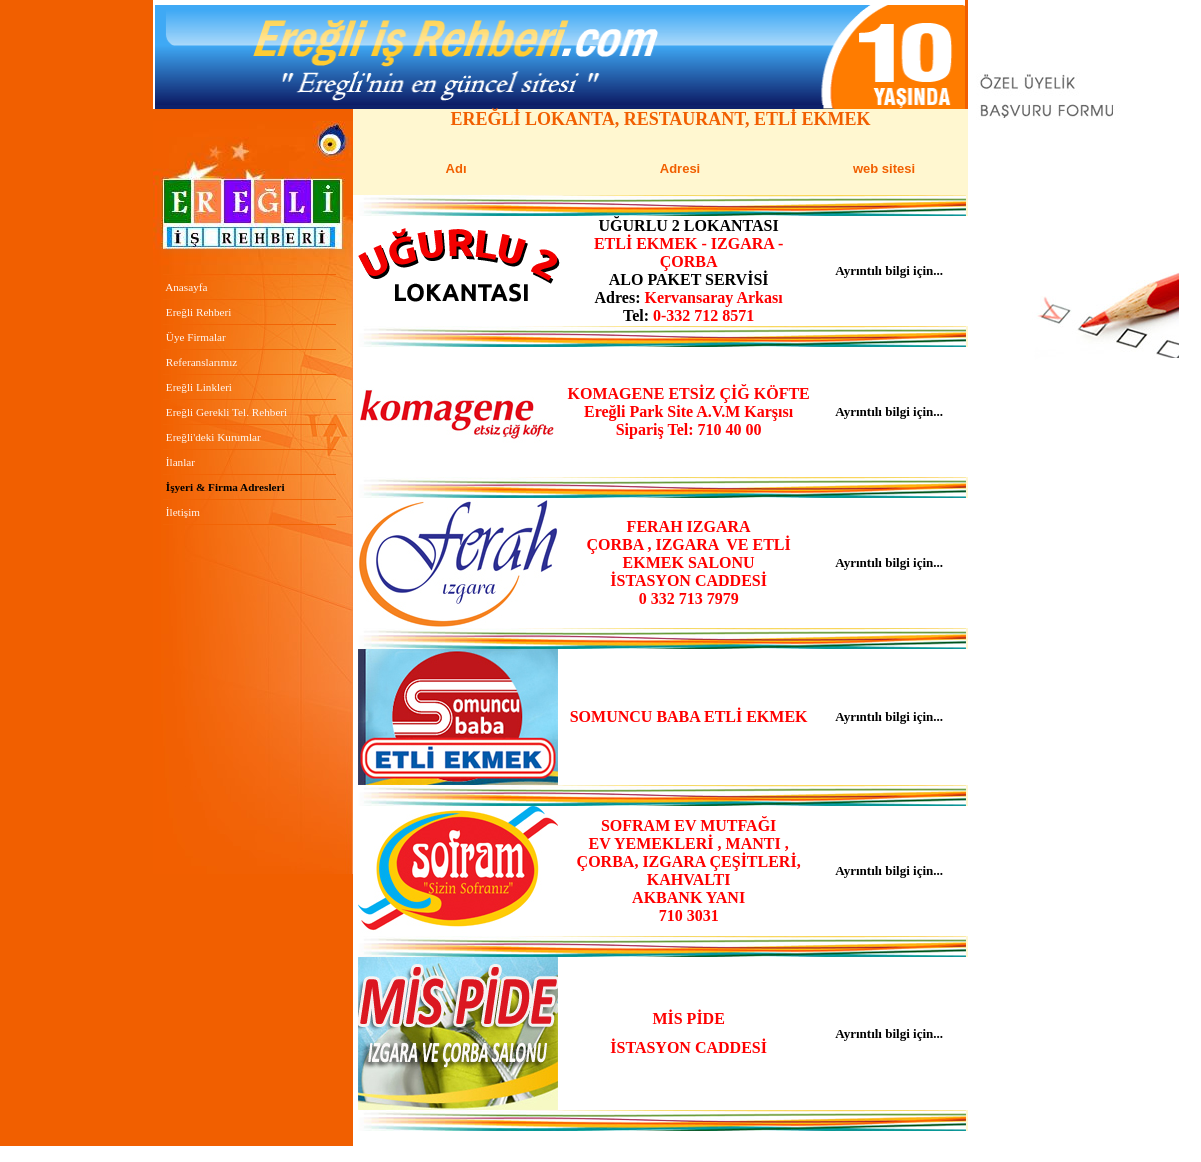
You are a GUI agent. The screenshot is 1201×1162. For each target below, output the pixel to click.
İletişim (183, 512)
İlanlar (180, 462)
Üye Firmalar (196, 337)
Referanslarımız (201, 362)
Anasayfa (185, 287)
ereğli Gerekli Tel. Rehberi (226, 412)
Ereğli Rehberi (197, 312)
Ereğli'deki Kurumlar (213, 437)
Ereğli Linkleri (197, 387)
